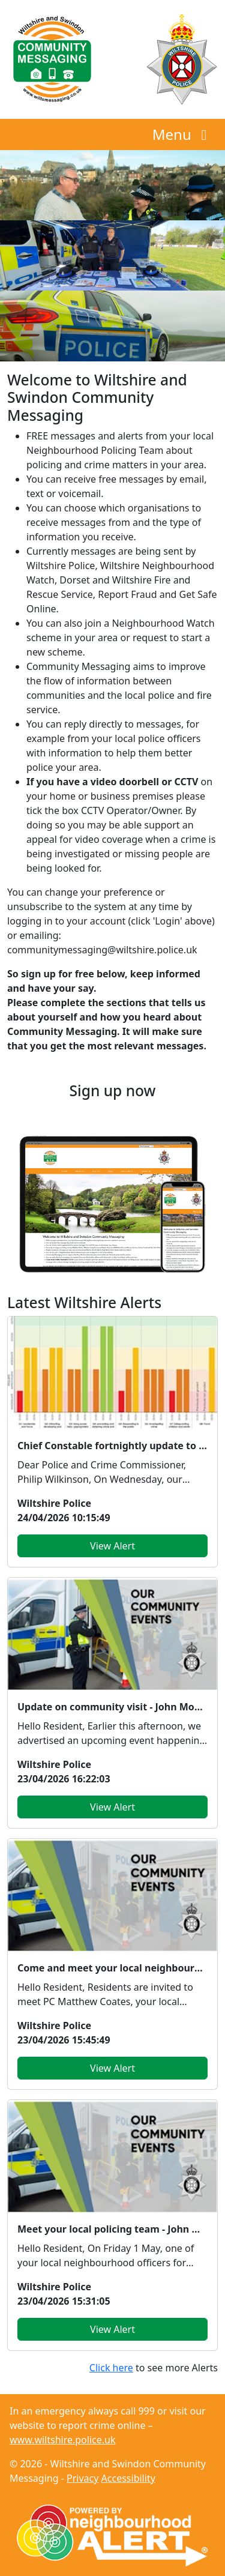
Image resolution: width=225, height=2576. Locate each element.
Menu (182, 134)
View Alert (112, 1545)
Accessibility (128, 2478)
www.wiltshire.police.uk (62, 2439)
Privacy (82, 2478)
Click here (111, 2367)
